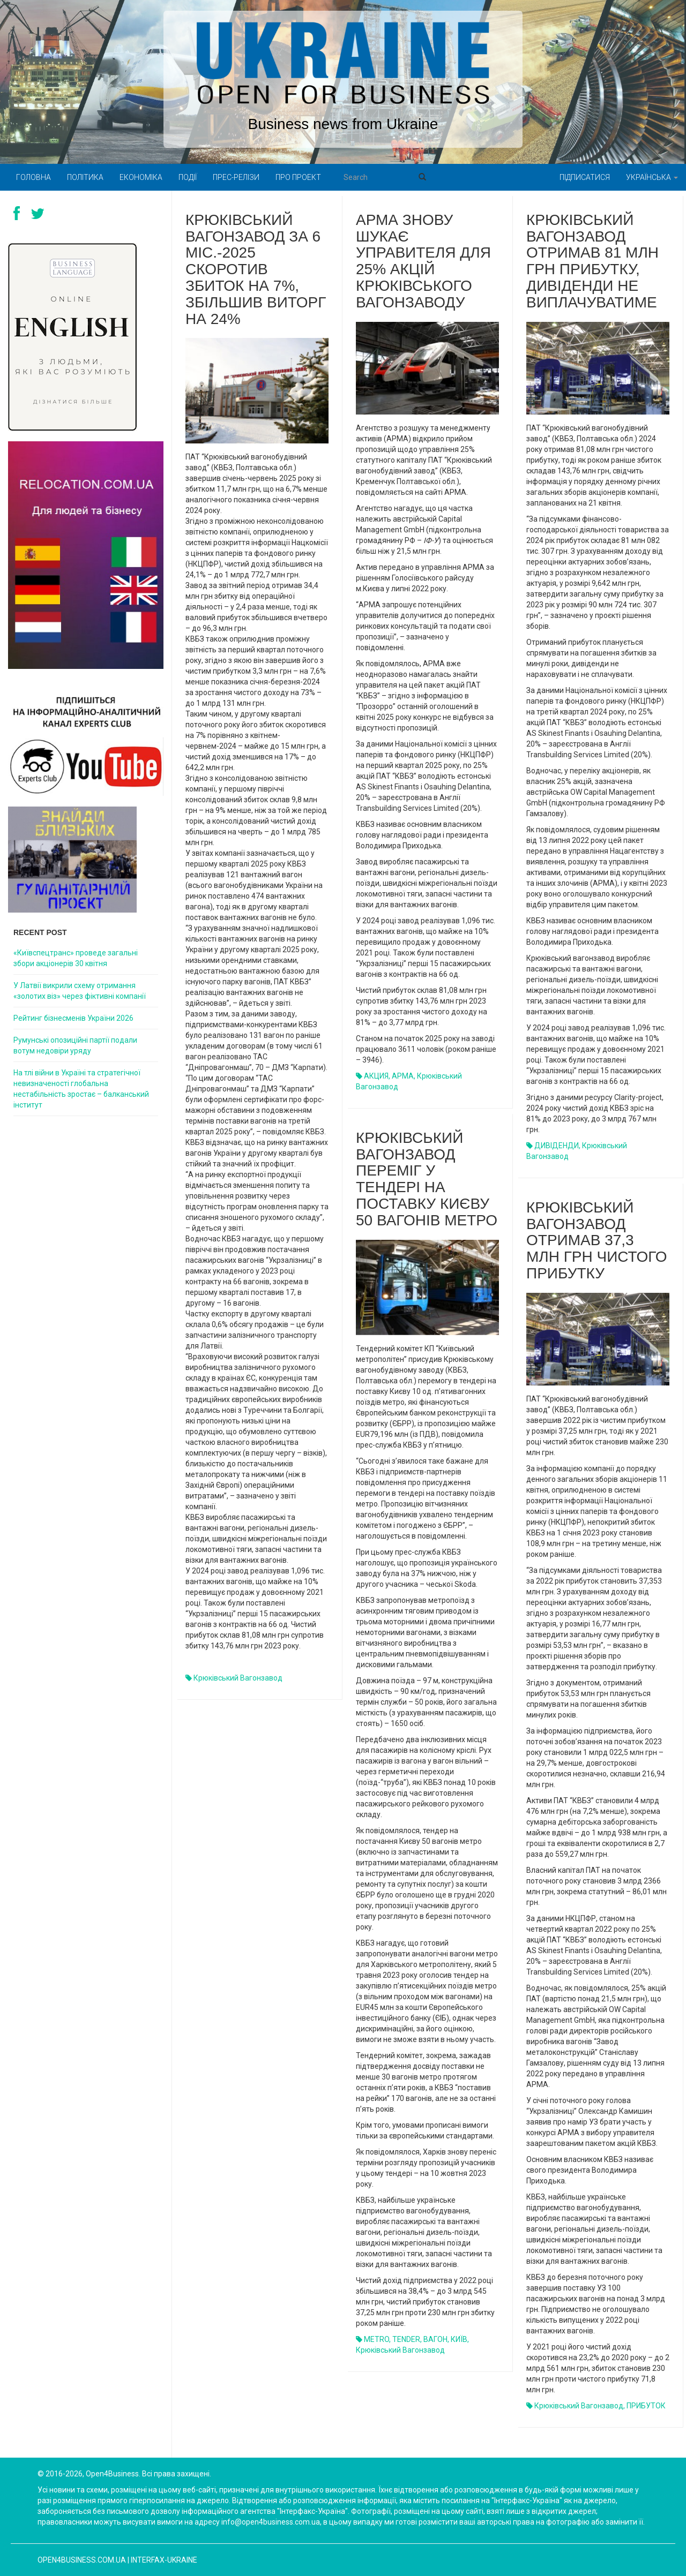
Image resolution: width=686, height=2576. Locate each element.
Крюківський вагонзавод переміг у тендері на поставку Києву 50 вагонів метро (426, 1179)
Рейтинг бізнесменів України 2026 (73, 1018)
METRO (376, 2339)
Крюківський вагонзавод (237, 1678)
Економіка (141, 177)
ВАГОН (435, 2339)
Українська (652, 177)
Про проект (298, 177)
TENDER (406, 2339)
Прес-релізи (236, 177)
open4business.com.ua (82, 2560)
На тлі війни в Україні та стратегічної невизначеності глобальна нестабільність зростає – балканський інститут (81, 1088)
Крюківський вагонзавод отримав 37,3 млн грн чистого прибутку (596, 1240)
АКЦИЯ (376, 1076)
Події (187, 177)
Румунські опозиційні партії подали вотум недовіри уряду (75, 1045)
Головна (33, 177)
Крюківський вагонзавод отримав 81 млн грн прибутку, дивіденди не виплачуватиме (592, 261)
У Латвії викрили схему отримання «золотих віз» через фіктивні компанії (79, 990)
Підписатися (585, 177)
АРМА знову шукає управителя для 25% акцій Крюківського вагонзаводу (423, 261)
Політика (85, 177)
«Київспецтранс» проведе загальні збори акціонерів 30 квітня (75, 958)
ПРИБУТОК (646, 2405)
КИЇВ (459, 2339)
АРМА (403, 1076)
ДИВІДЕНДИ (556, 1145)
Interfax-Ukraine (164, 2560)
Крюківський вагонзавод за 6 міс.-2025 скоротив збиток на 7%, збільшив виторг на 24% (255, 269)
